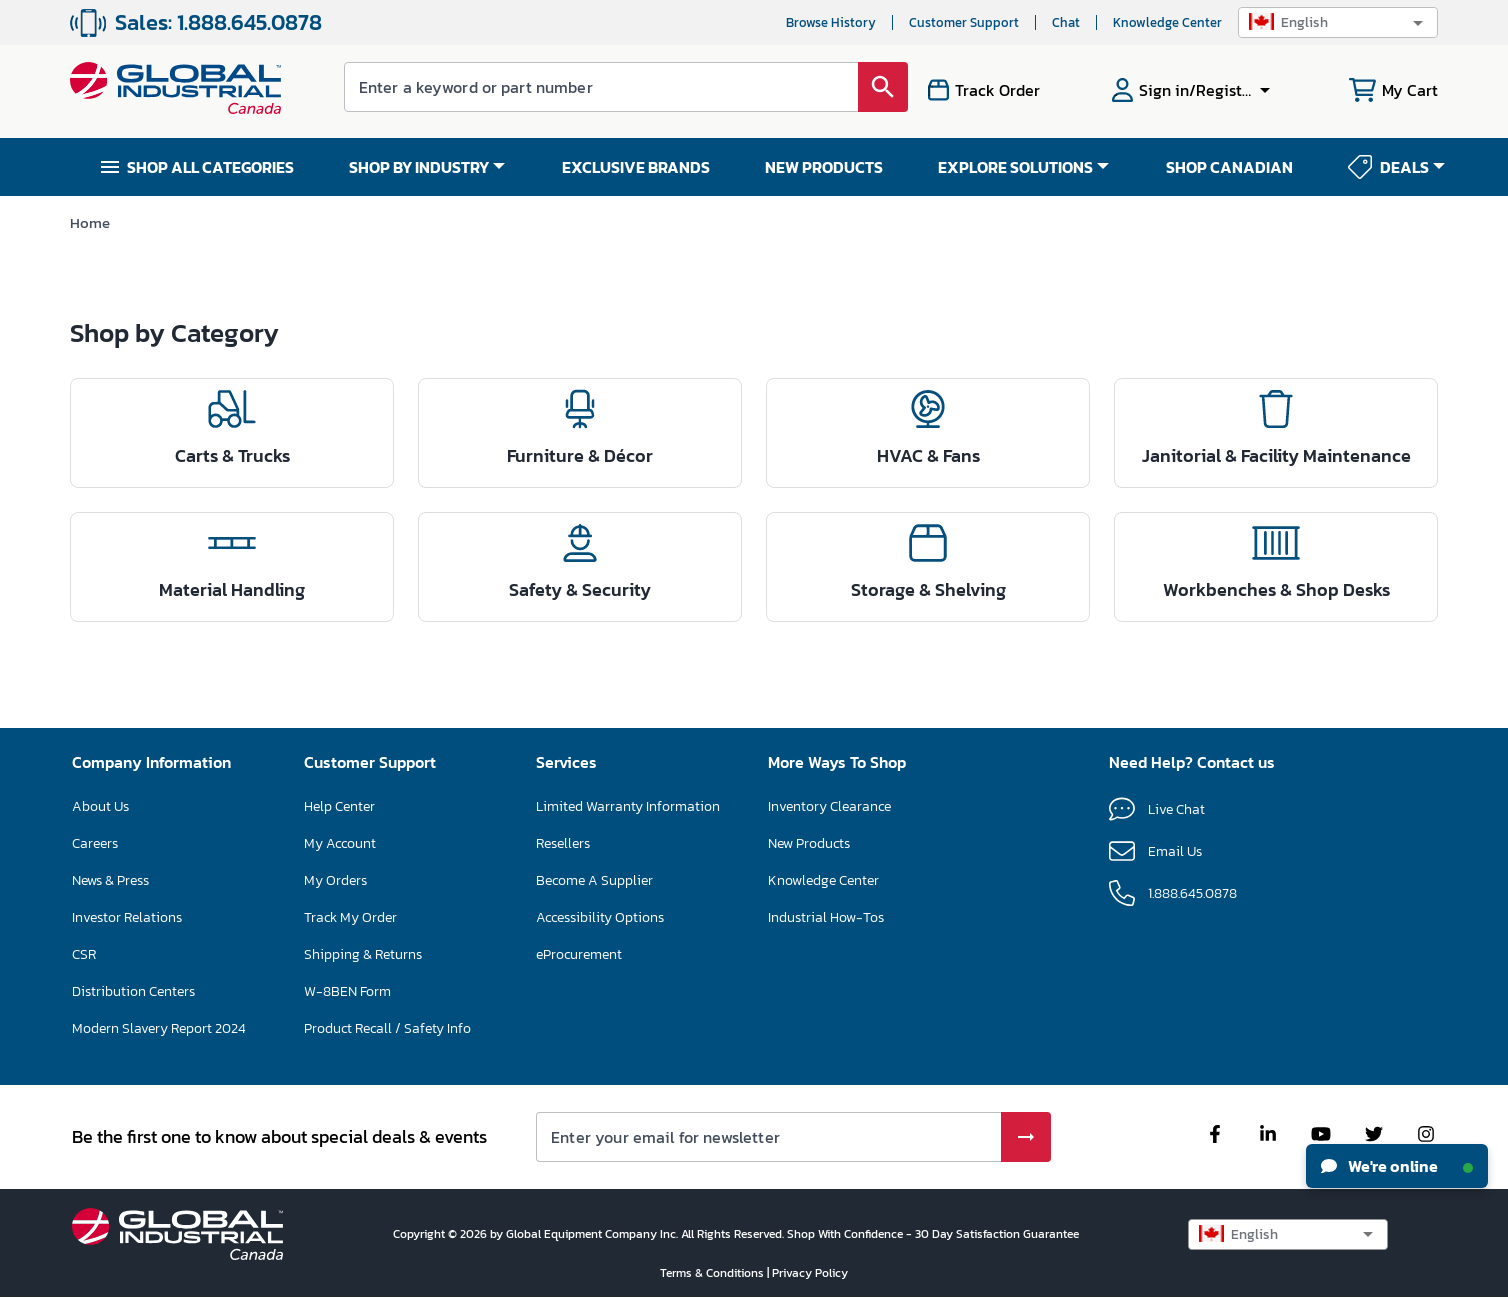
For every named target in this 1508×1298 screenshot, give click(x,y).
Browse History (831, 22)
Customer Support (964, 22)
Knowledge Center (1167, 22)
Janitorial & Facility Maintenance (1276, 455)
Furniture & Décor (580, 455)
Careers (95, 843)
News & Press (110, 880)
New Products (809, 843)
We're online (1397, 1166)
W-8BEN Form (347, 991)
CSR (84, 954)
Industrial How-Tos (826, 917)
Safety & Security (580, 589)
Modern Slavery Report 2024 (159, 1028)
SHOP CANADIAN (1229, 167)
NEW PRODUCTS (824, 167)
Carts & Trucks (232, 455)
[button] (1338, 22)
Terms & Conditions (713, 1273)
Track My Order (350, 917)
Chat (1066, 22)
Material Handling (232, 589)
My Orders (335, 880)
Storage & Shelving (928, 589)
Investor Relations (127, 917)
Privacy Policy (810, 1273)
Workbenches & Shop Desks (1276, 589)
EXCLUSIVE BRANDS (636, 167)
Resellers (563, 843)
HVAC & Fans (928, 455)
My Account (340, 843)
